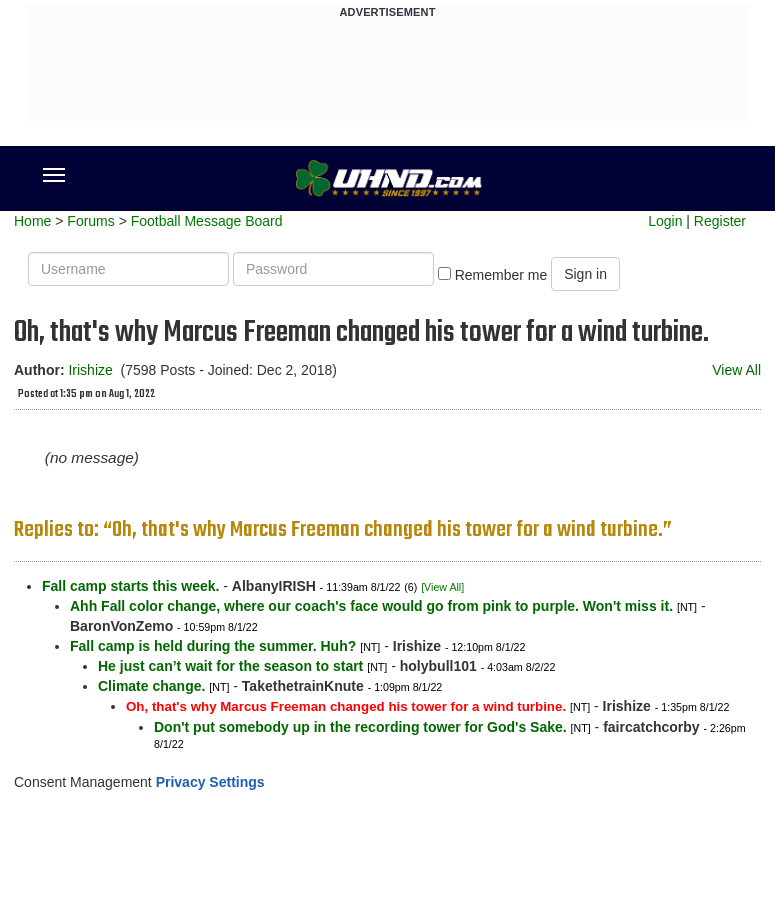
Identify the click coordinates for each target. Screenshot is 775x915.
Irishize (90, 370)
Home (32, 221)
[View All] (442, 587)
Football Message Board (207, 221)
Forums (90, 221)
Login (665, 221)
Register (720, 221)
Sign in (585, 274)
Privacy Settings (210, 782)
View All (736, 370)
